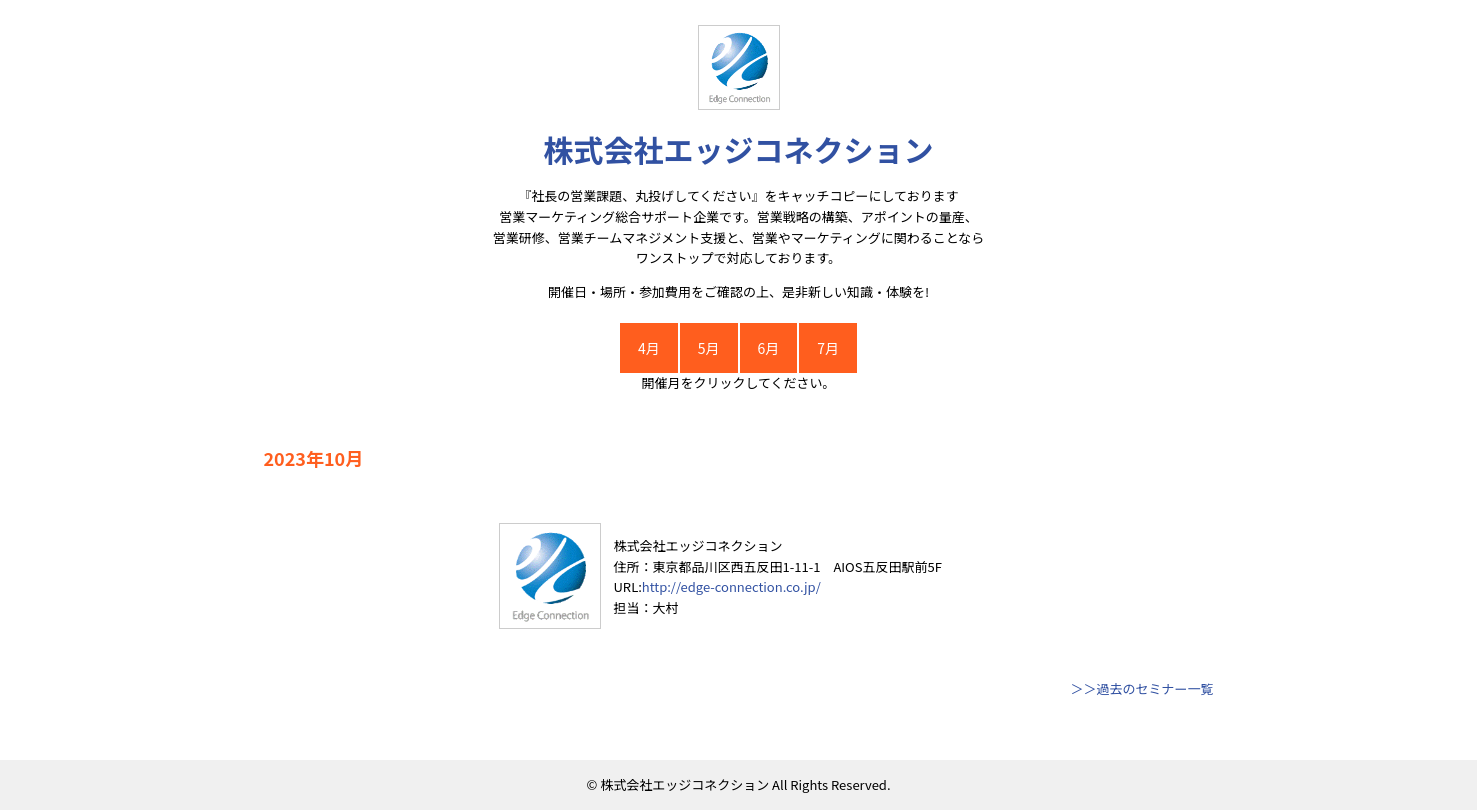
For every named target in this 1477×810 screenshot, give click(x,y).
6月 (769, 348)
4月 (649, 348)
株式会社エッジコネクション (739, 149)
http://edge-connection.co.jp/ (731, 586)
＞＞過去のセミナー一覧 (1141, 688)
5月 (709, 348)
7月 (828, 348)
